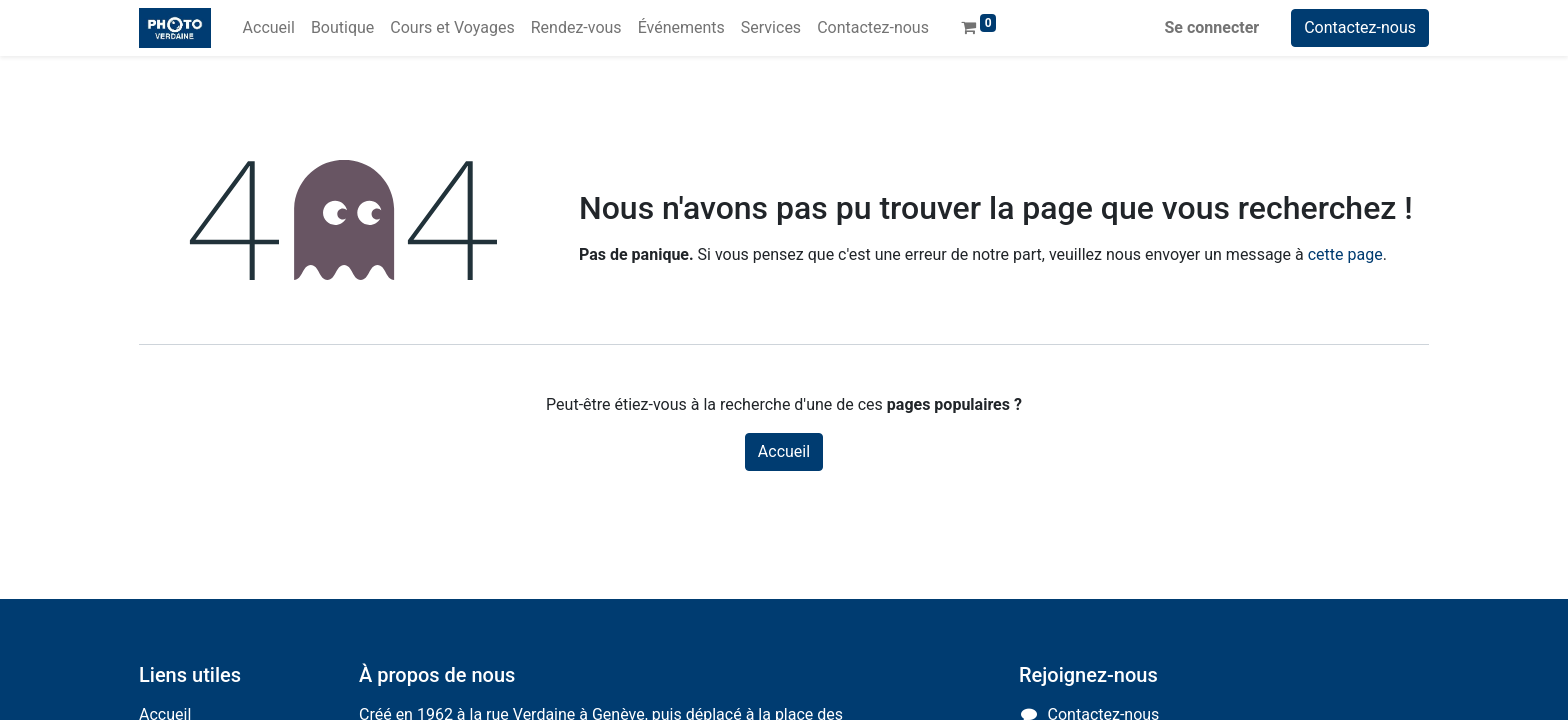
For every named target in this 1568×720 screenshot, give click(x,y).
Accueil (784, 451)
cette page (1345, 254)
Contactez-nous (1360, 27)
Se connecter (1212, 27)
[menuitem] (269, 28)
